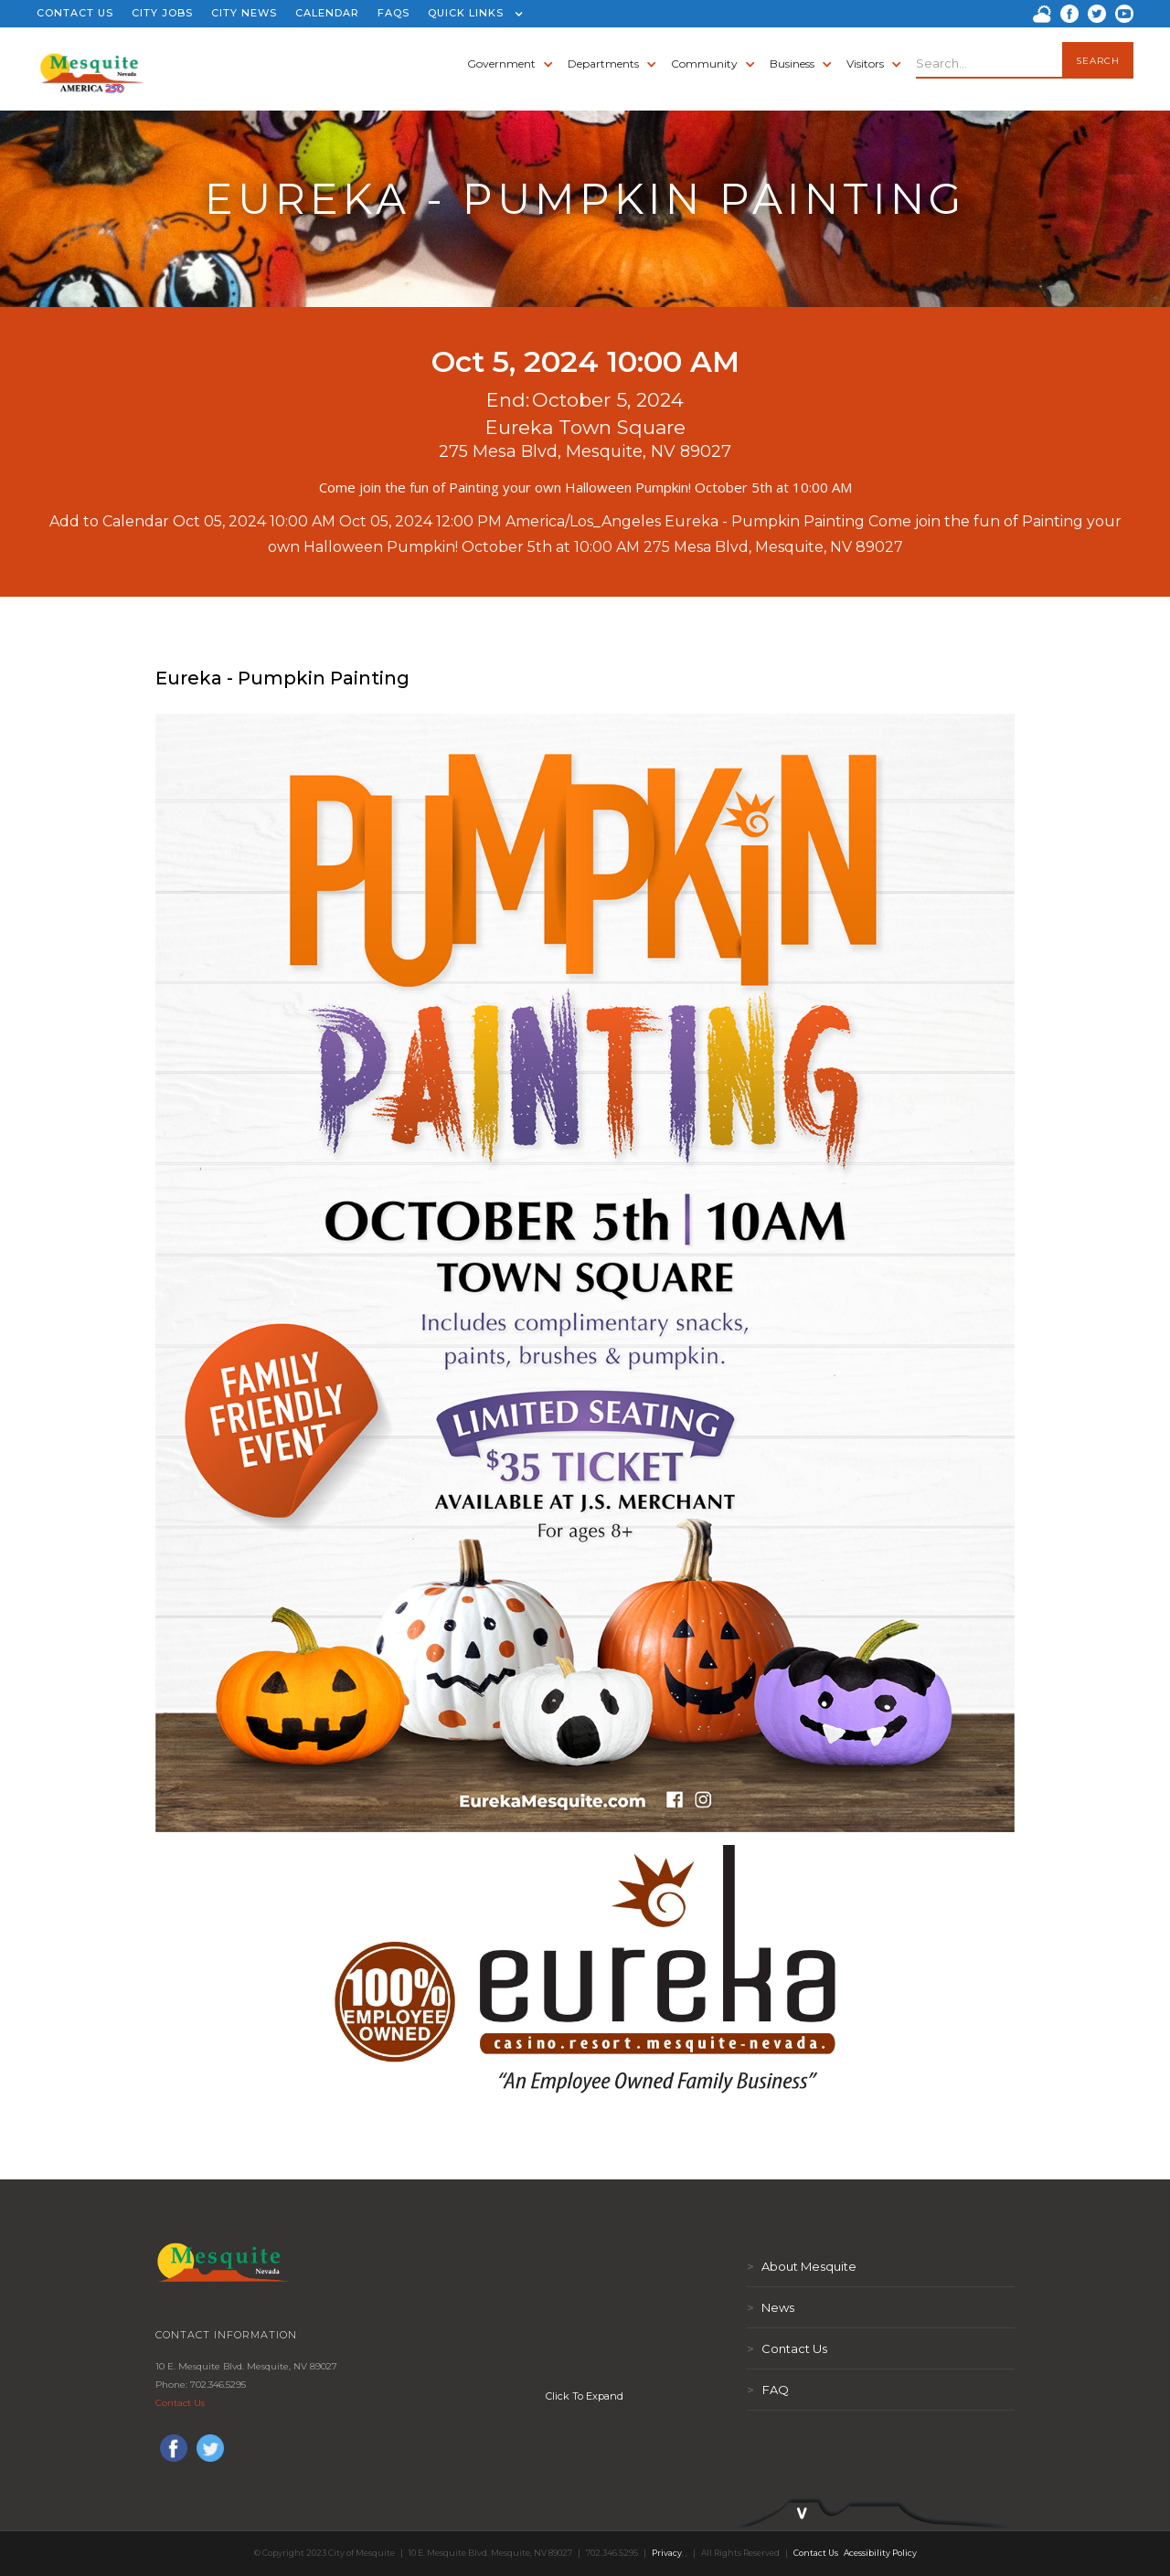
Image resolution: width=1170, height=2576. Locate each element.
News (770, 2307)
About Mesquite (801, 2266)
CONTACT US (75, 12)
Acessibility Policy (880, 2553)
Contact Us (180, 2403)
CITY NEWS (244, 12)
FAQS (394, 12)
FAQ (768, 2389)
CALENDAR (327, 12)
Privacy (667, 2553)
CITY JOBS (162, 12)
